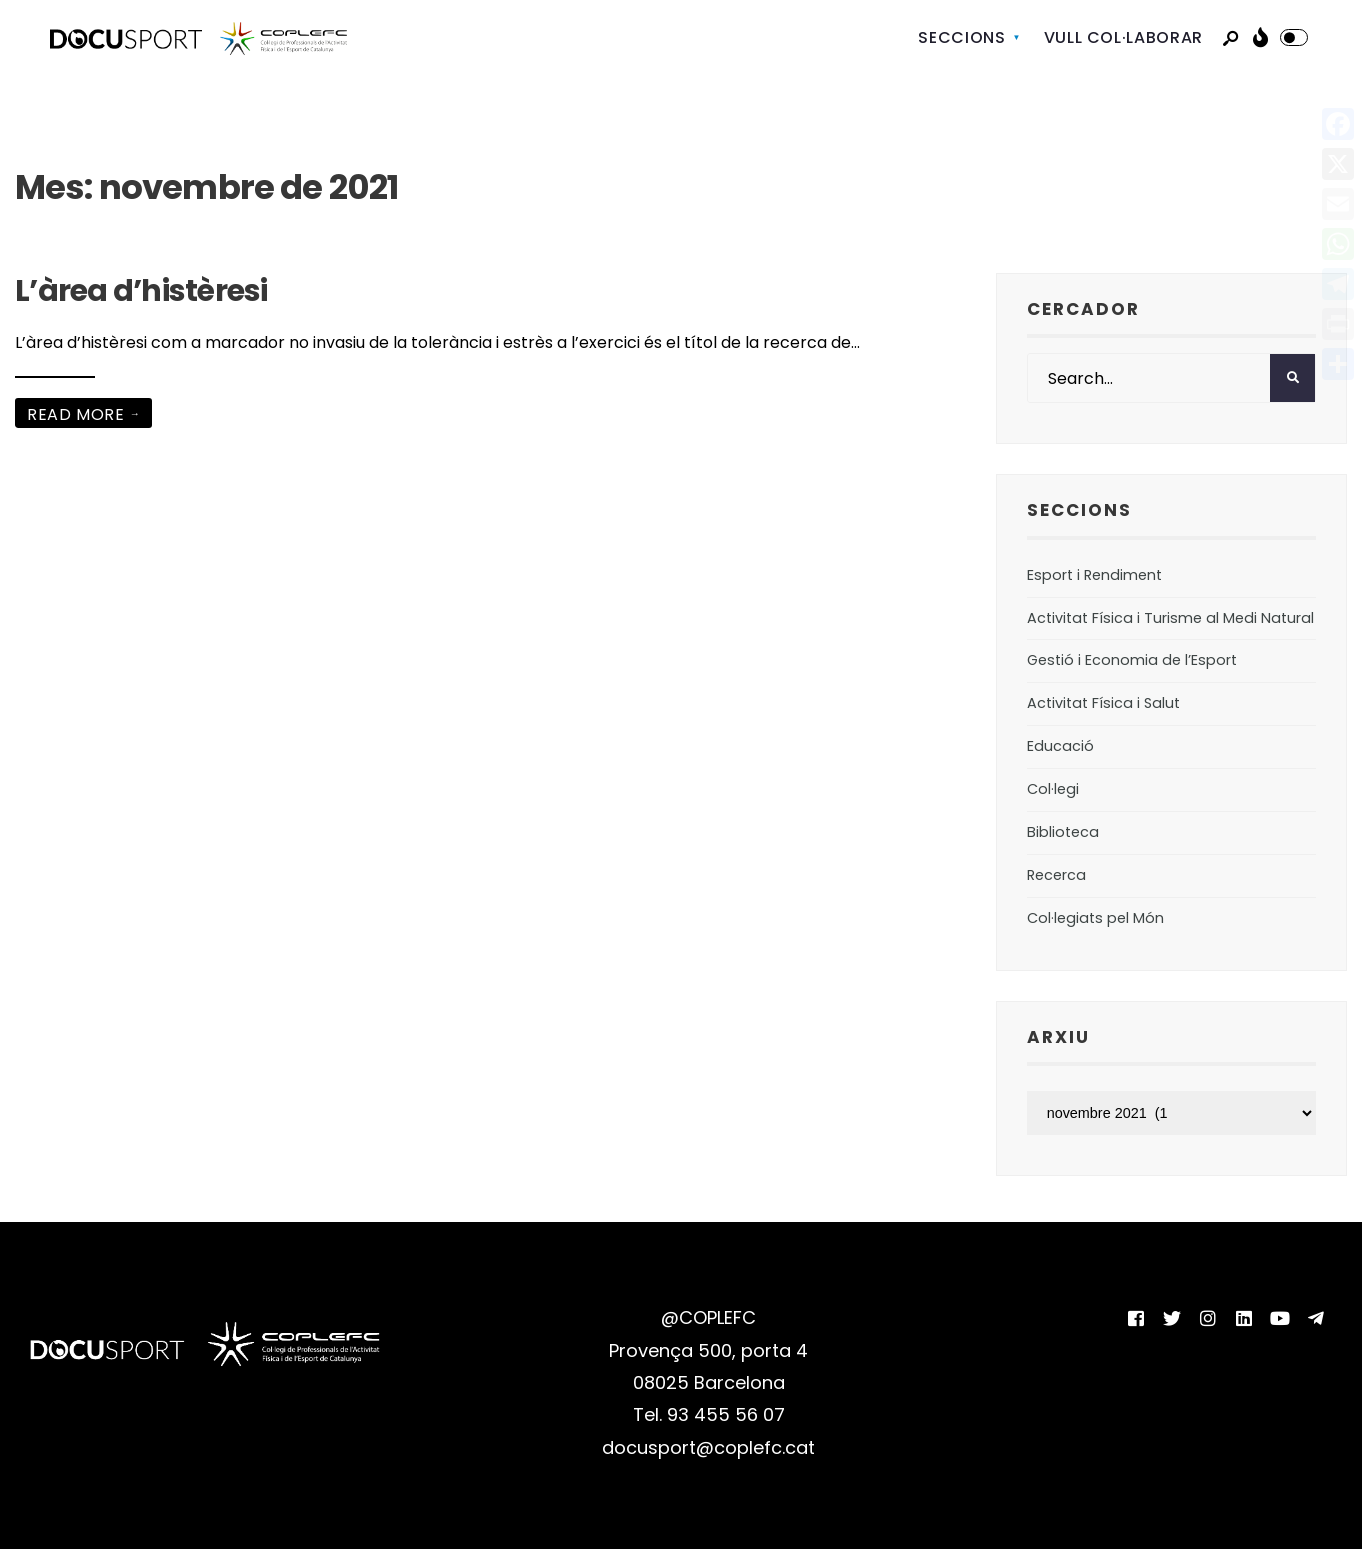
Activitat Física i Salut (1103, 703)
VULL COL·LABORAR (1123, 37)
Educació (1060, 746)
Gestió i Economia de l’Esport (1132, 660)
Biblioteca (1063, 832)
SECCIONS (961, 37)
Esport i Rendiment (1094, 575)
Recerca (1056, 875)
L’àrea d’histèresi (141, 291)
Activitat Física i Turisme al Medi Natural (1170, 618)
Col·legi (1053, 789)
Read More (85, 414)
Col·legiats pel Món (1095, 918)
